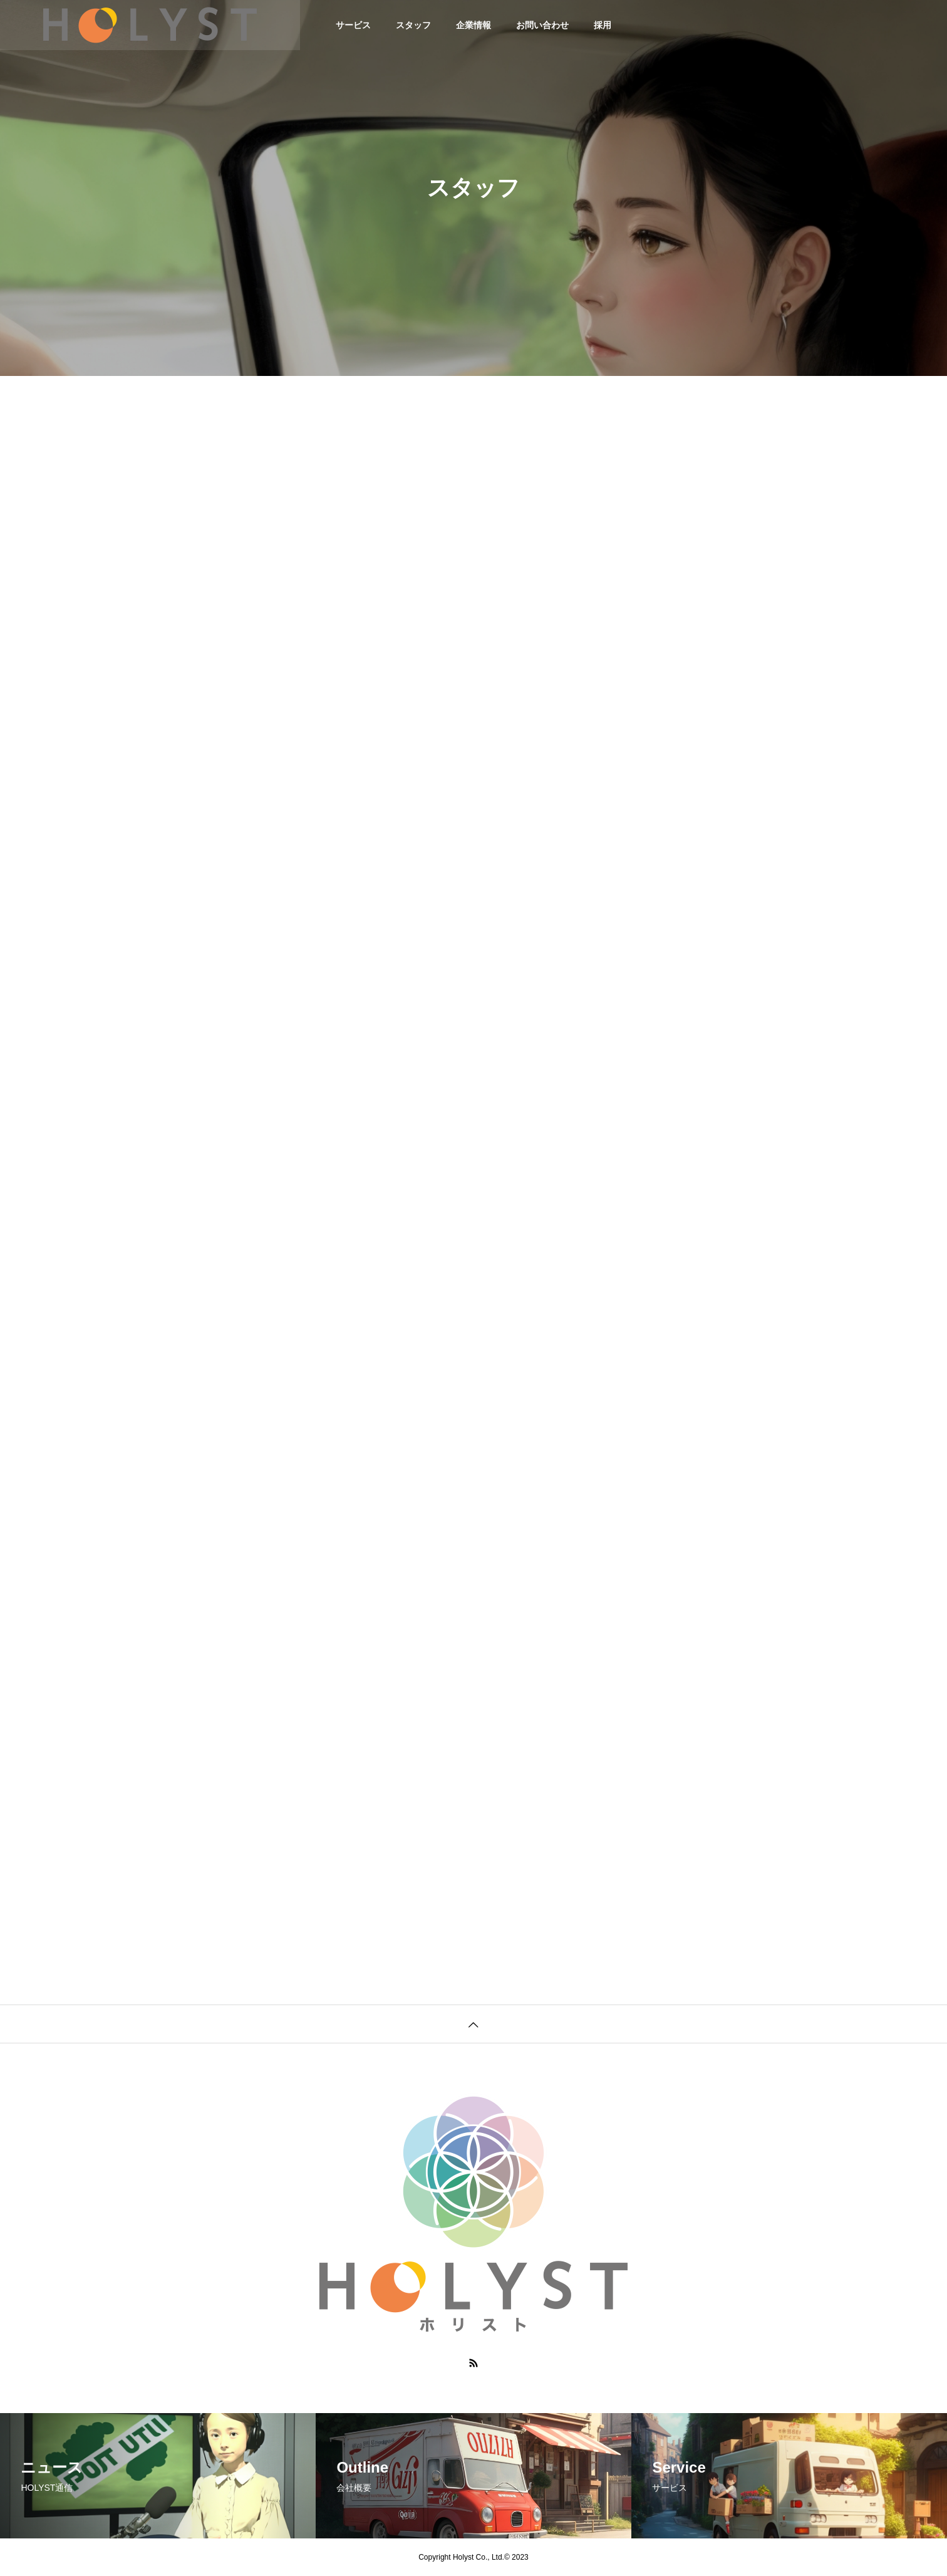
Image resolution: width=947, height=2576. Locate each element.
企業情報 (473, 25)
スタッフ (413, 25)
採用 (602, 25)
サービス (353, 25)
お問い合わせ (542, 25)
